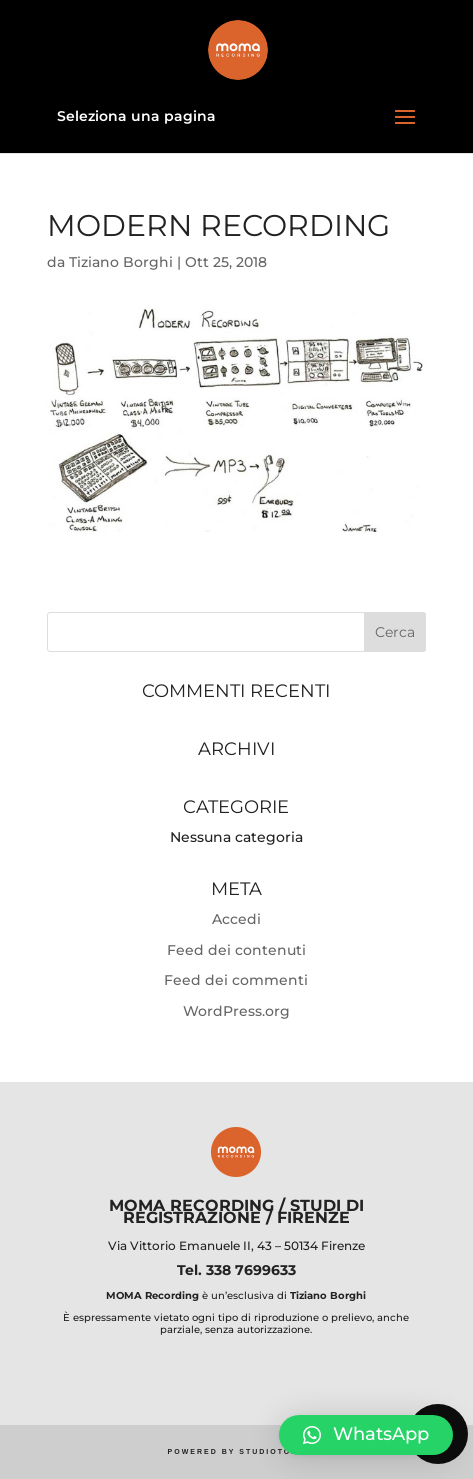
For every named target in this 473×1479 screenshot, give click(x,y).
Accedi (236, 919)
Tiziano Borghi (121, 262)
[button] (366, 1435)
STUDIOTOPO (272, 1451)
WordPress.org (236, 1011)
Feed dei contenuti (236, 950)
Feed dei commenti (236, 980)
